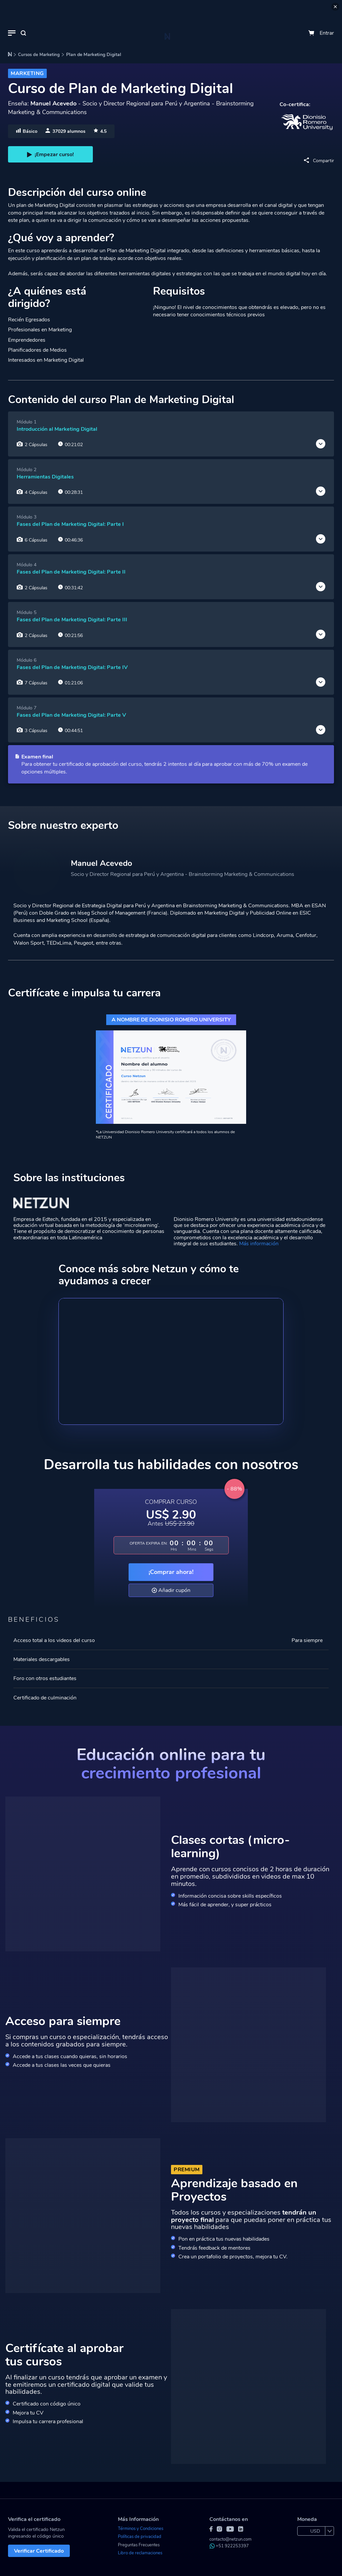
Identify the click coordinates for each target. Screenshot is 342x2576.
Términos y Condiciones (140, 2529)
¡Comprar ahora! (171, 1572)
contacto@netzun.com (230, 2539)
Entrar (327, 33)
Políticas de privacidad (139, 2537)
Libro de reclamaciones (140, 2553)
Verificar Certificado (39, 2551)
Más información (259, 1243)
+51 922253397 (229, 2546)
